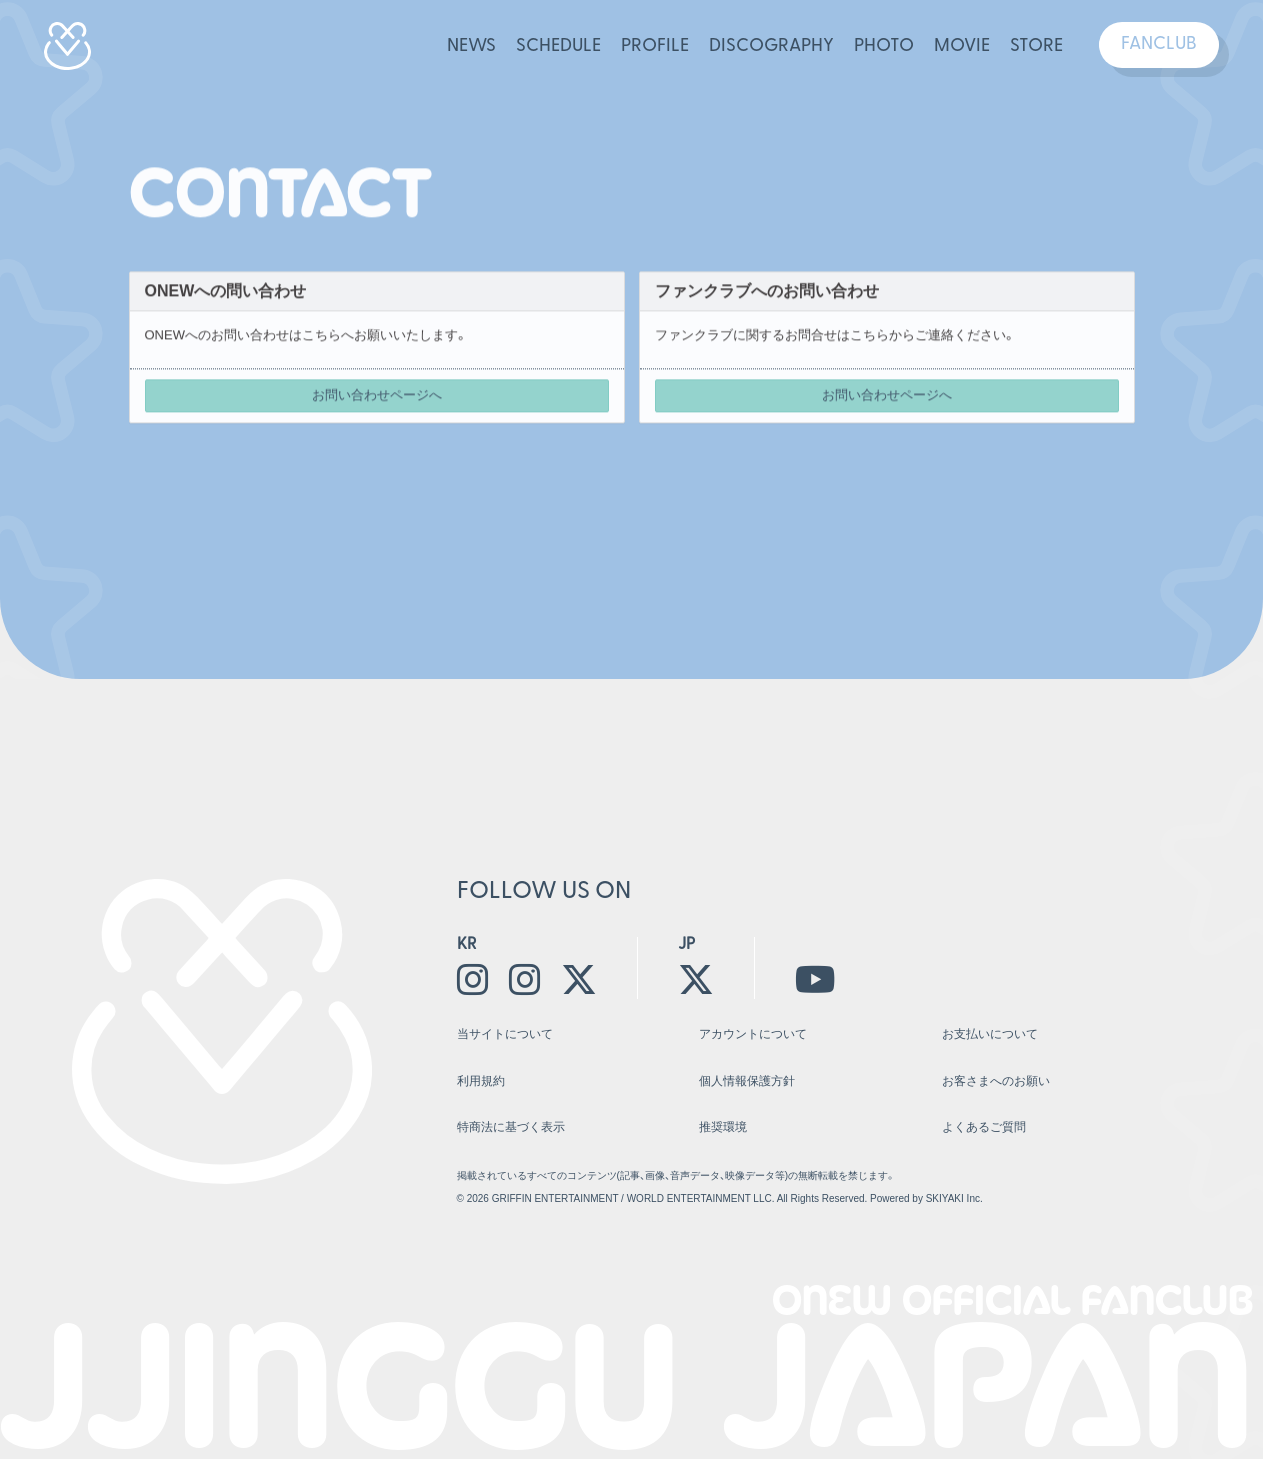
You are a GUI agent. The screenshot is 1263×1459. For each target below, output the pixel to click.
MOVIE (962, 46)
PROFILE (655, 46)
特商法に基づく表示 (511, 1127)
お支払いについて (990, 1034)
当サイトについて (505, 1034)
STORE (1036, 46)
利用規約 (481, 1081)
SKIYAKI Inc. (954, 1198)
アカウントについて (753, 1034)
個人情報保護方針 (747, 1081)
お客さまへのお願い (996, 1081)
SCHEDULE (558, 46)
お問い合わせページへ (377, 396)
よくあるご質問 (984, 1127)
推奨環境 (723, 1127)
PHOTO (884, 46)
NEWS (471, 46)
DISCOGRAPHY (771, 46)
